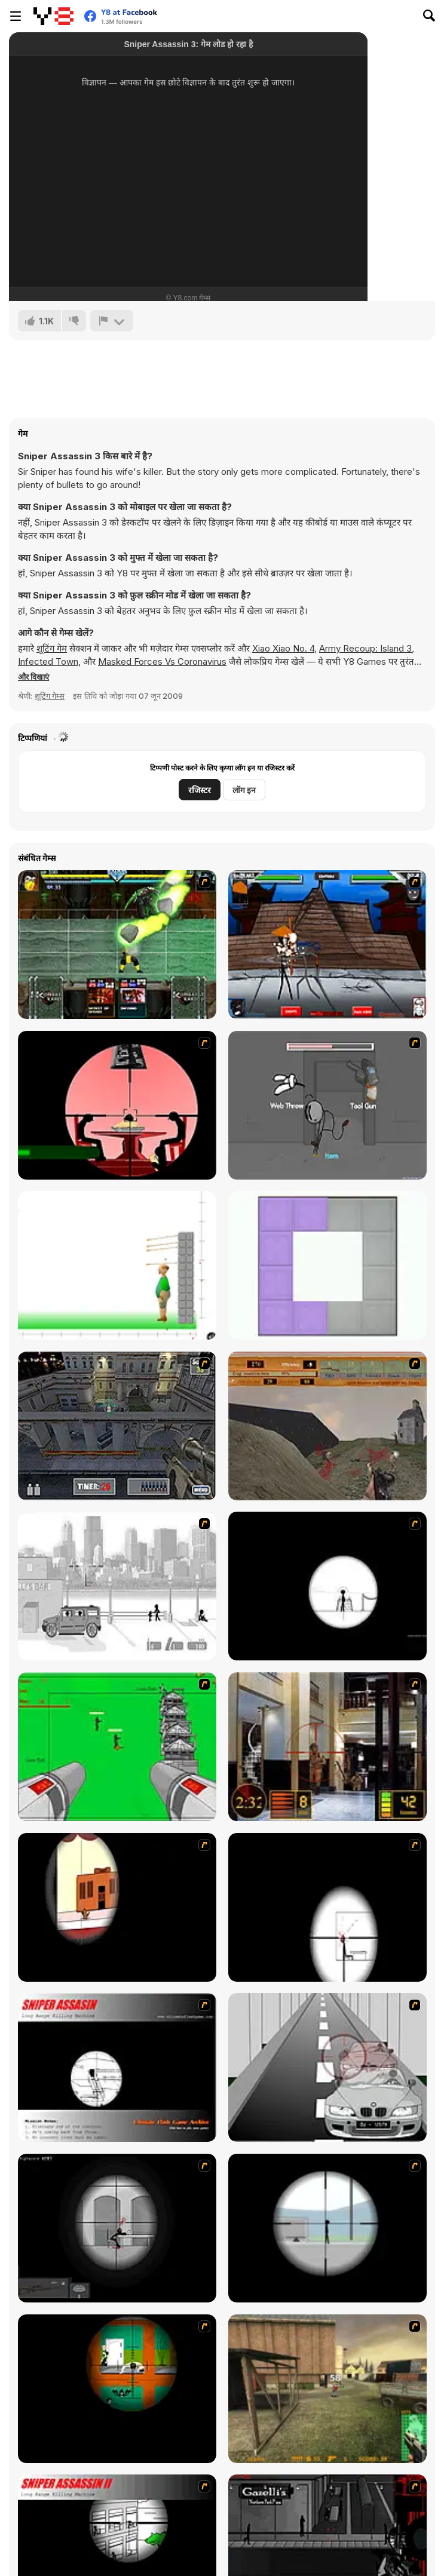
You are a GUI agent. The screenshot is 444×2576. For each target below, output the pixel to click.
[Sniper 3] (327, 2067)
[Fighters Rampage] (327, 944)
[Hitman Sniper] (117, 1105)
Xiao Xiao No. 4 (283, 648)
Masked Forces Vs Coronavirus (162, 661)
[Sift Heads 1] (117, 1586)
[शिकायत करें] (111, 320)
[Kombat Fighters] (117, 944)
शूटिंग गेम (51, 648)
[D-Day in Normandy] (327, 1426)
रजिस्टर (199, 790)
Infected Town (48, 661)
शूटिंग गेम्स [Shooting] (50, 696)
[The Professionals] (117, 1426)
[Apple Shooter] (117, 1265)
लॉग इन (244, 790)
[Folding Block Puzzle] (327, 1265)
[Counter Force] (327, 2388)
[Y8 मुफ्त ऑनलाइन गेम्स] (53, 16)
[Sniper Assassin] (117, 2067)
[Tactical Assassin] (327, 1586)
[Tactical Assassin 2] (117, 2228)
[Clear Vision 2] (327, 1907)
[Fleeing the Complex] (327, 1105)
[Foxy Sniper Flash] (117, 2388)
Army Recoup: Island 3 (365, 648)
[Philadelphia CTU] (327, 1746)
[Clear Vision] (117, 1907)
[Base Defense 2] (117, 1746)
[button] (33, 676)
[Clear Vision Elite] (327, 2228)
